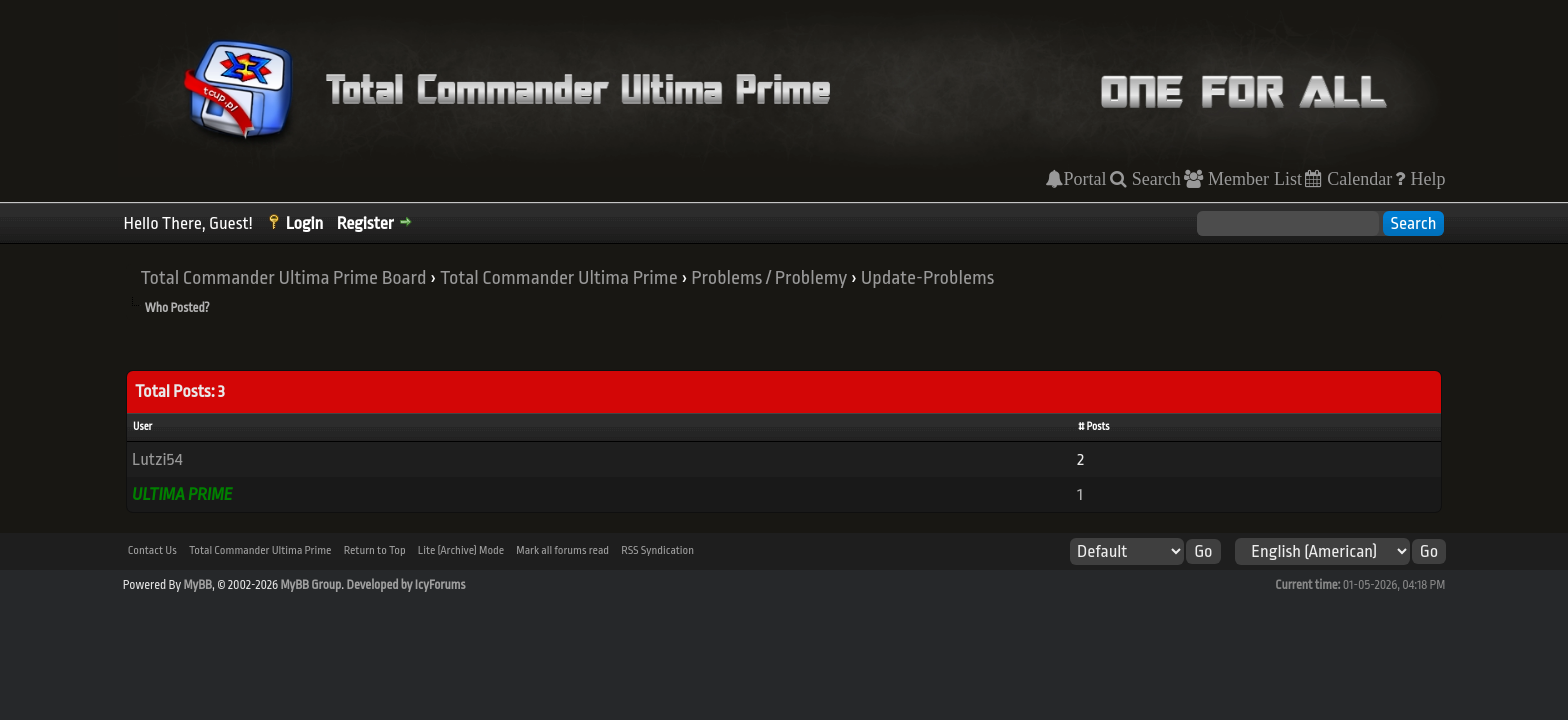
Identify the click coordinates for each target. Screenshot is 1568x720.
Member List (1252, 179)
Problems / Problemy (769, 278)
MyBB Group (311, 585)
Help (1425, 179)
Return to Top (375, 550)
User (142, 427)
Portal (1084, 179)
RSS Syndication (657, 550)
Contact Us (152, 550)
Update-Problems (928, 278)
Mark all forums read (562, 550)
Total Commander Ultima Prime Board (284, 278)
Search (1154, 179)
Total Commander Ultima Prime (559, 278)
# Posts (1093, 427)
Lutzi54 (157, 459)
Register (365, 223)
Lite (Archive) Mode (461, 550)
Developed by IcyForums (405, 585)
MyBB (197, 585)
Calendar (1357, 179)
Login (305, 223)
